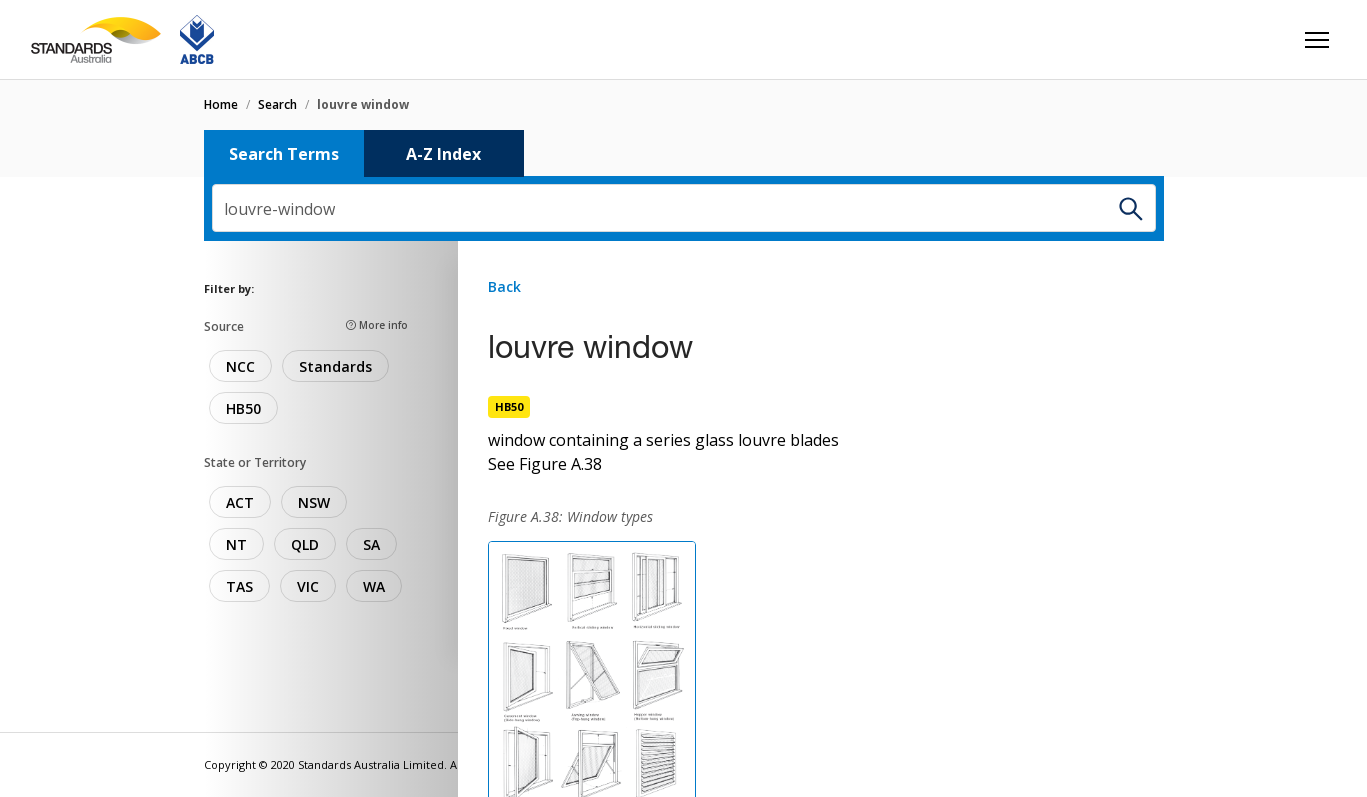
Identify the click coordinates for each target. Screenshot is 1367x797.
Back (504, 286)
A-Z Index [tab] (443, 154)
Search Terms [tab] (284, 154)
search (277, 104)
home (221, 104)
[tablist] (684, 153)
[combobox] (684, 208)
